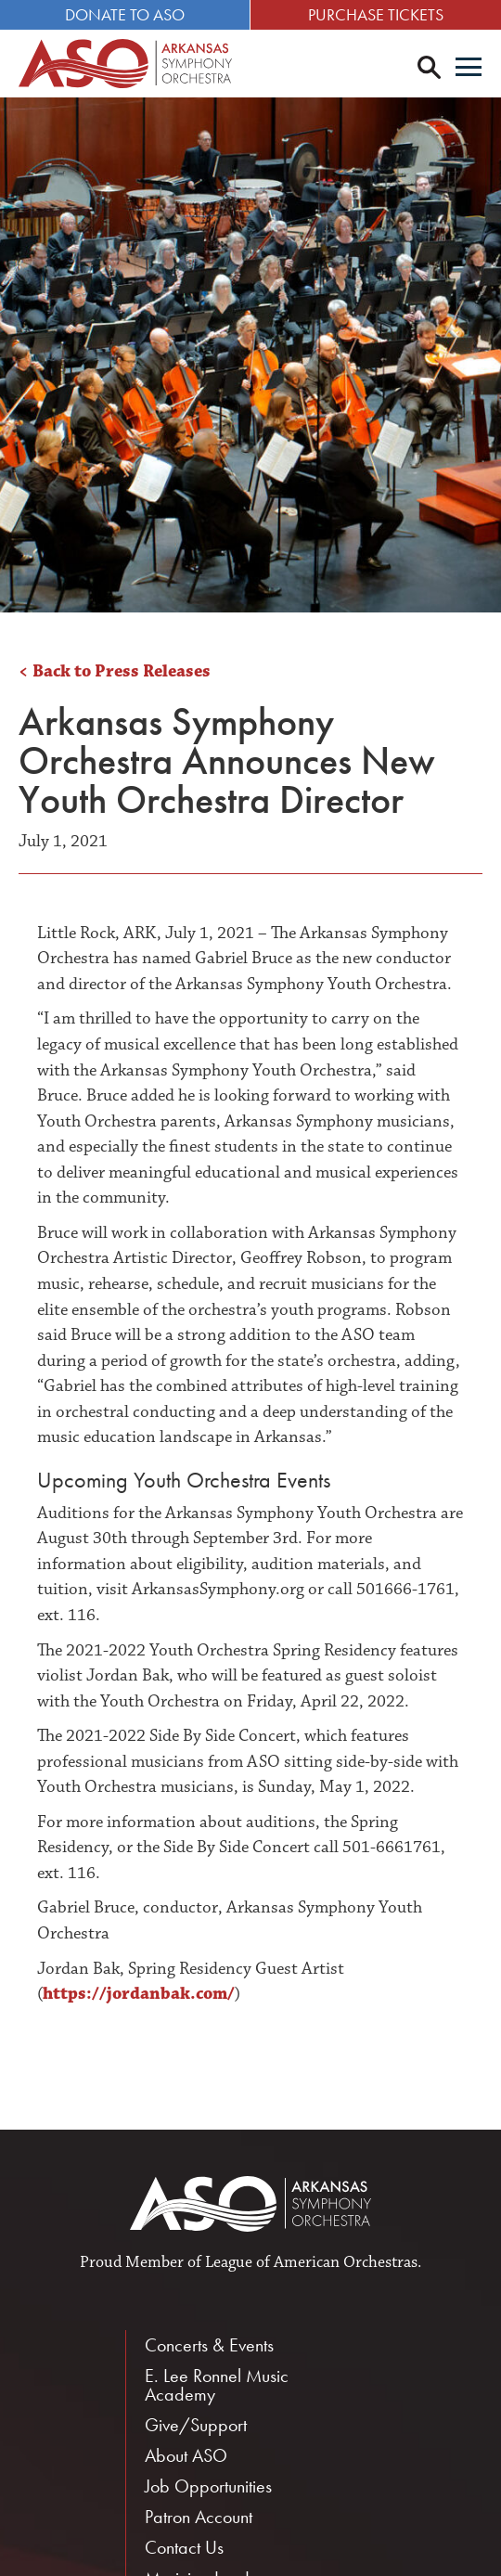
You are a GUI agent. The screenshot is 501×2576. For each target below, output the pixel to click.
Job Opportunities (208, 2486)
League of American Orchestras (311, 2262)
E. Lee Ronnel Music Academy (217, 2384)
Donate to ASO (125, 14)
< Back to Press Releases (115, 671)
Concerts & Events (209, 2345)
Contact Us (184, 2547)
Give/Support (196, 2425)
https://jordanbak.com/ (139, 1993)
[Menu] (468, 68)
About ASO (186, 2455)
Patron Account (198, 2517)
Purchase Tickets (375, 14)
